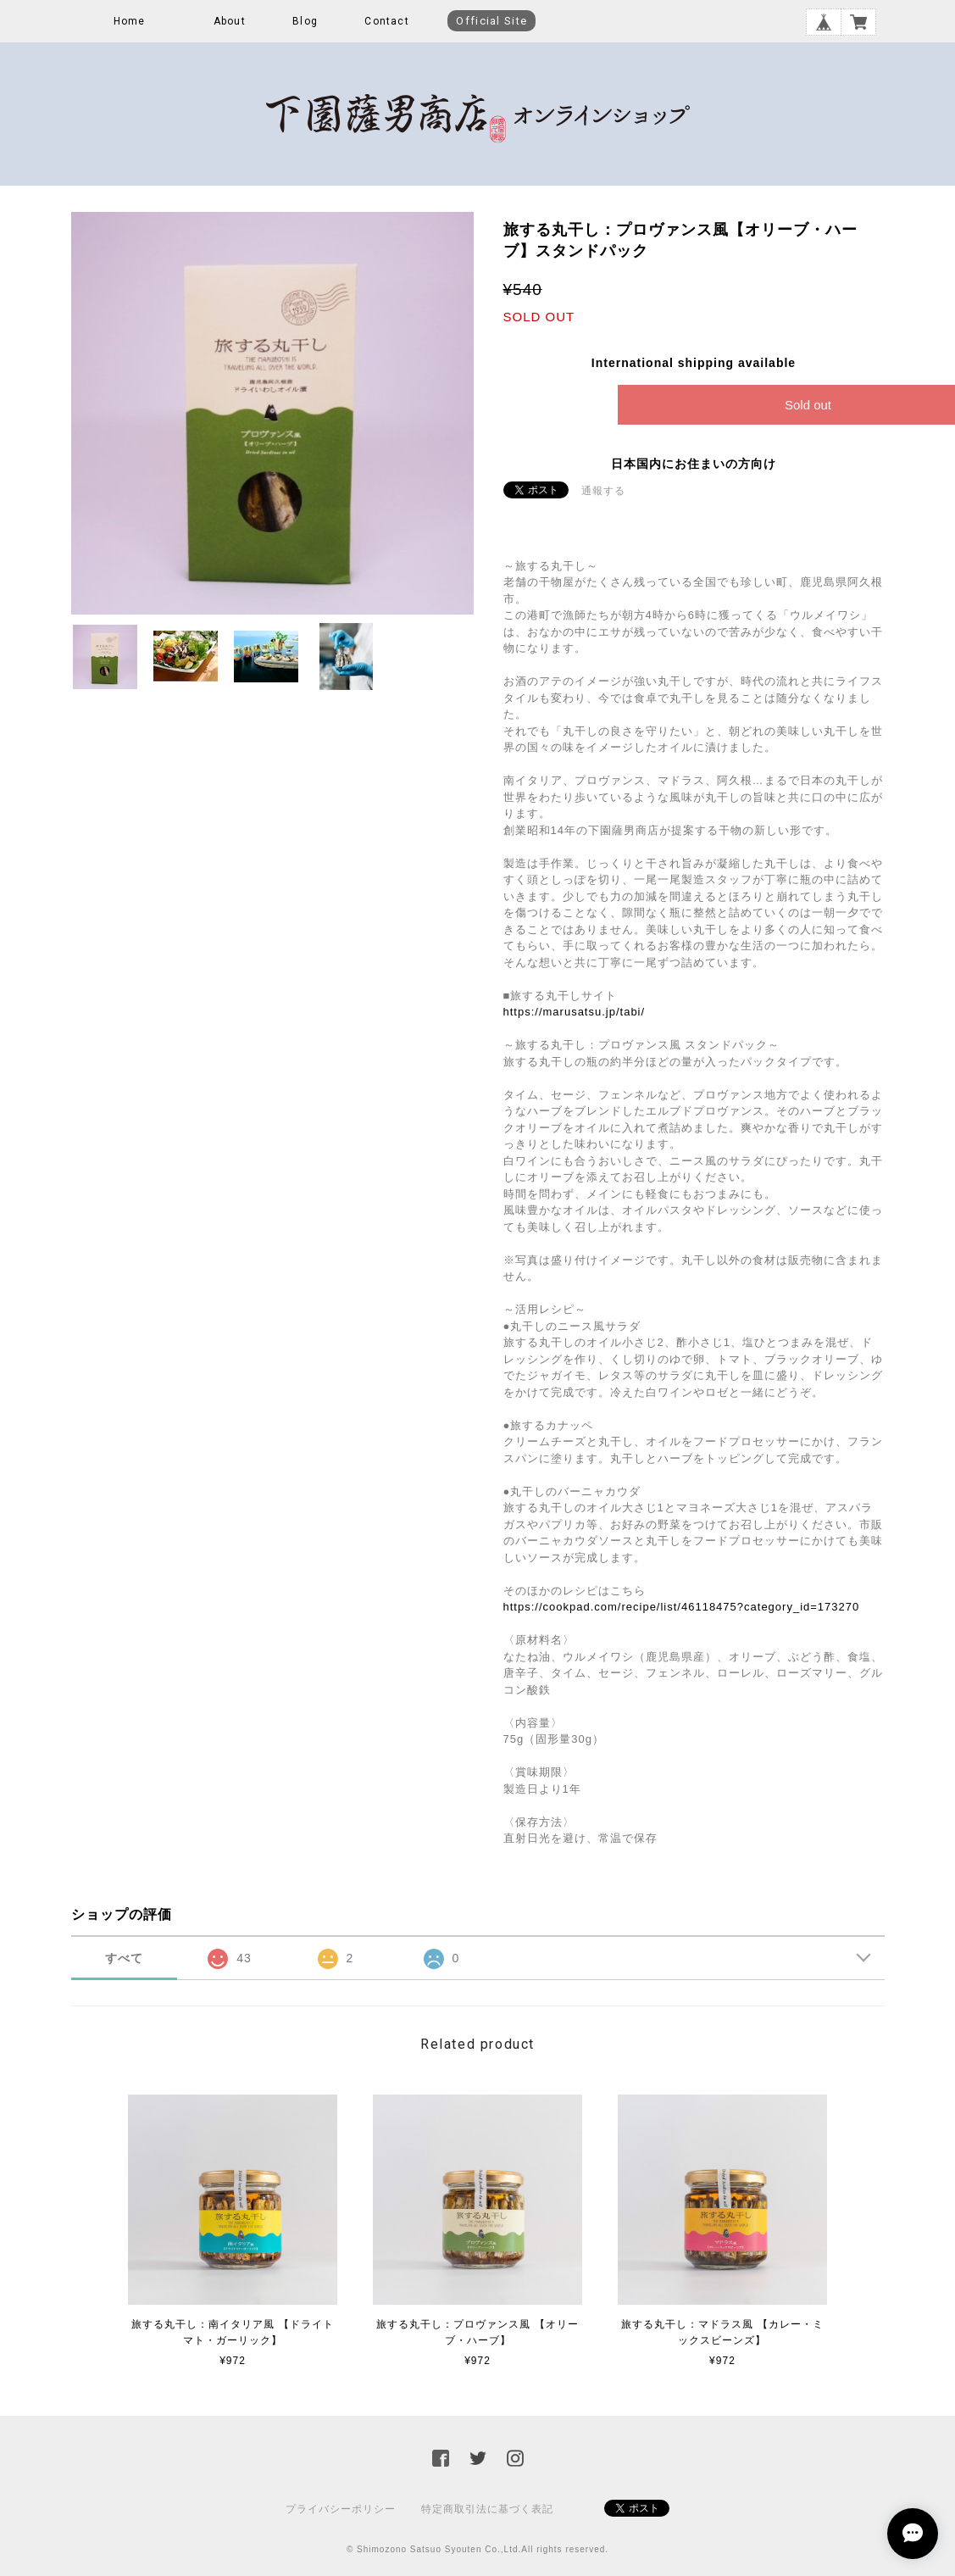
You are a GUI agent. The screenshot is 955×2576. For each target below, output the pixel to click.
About (230, 21)
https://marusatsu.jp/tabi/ (574, 1011)
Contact (386, 21)
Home (130, 21)
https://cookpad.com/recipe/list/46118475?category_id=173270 (681, 1606)
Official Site (491, 20)
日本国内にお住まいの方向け (693, 463)
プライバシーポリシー (341, 2509)
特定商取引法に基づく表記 (487, 2509)
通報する (603, 491)
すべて (124, 1958)
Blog (305, 21)
